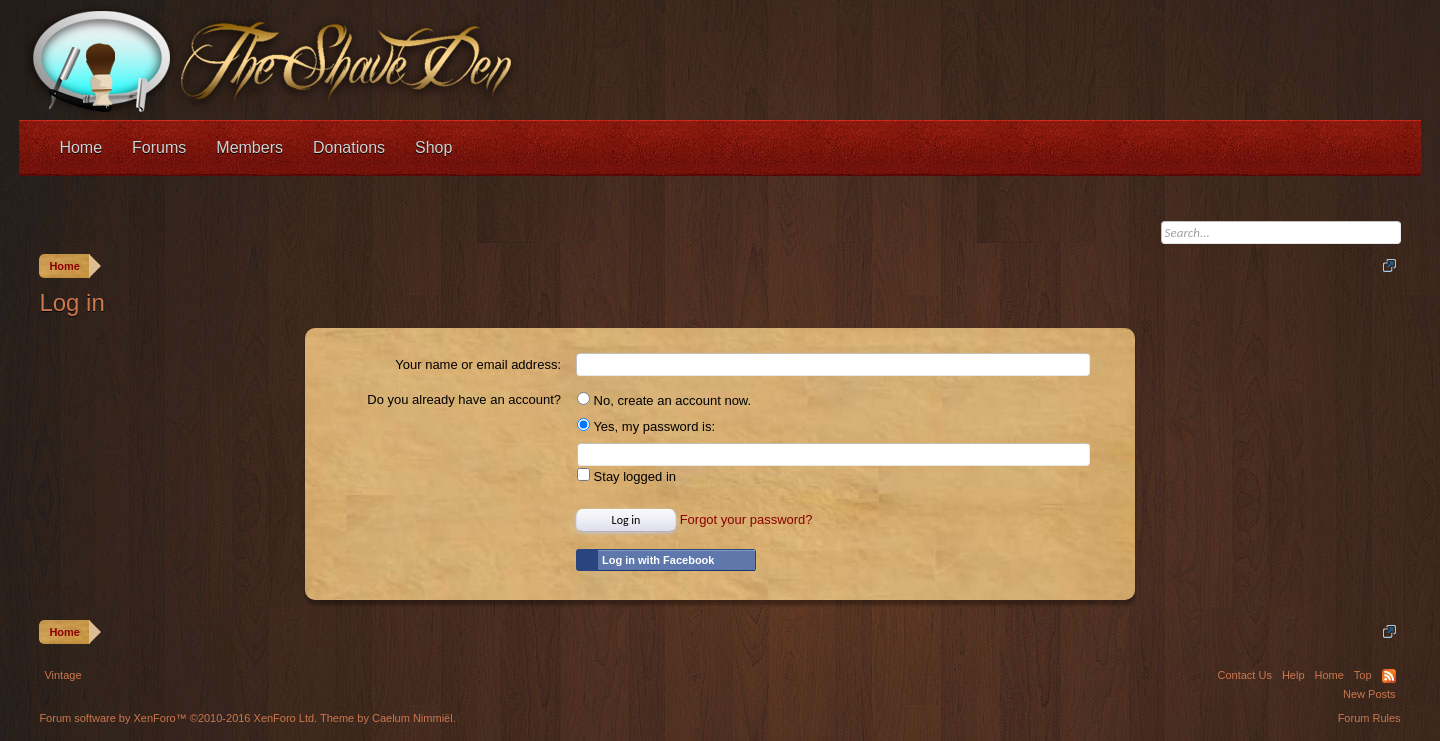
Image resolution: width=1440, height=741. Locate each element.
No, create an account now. (664, 400)
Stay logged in (626, 476)
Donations (349, 147)
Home (80, 147)
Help (1293, 675)
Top (1363, 675)
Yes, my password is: (646, 426)
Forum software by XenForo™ (178, 718)
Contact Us (1244, 675)
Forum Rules (1369, 718)
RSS (1389, 676)
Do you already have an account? (464, 399)
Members (249, 147)
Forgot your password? (746, 519)
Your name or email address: (478, 364)
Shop (433, 147)
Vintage (62, 675)
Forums (159, 147)
